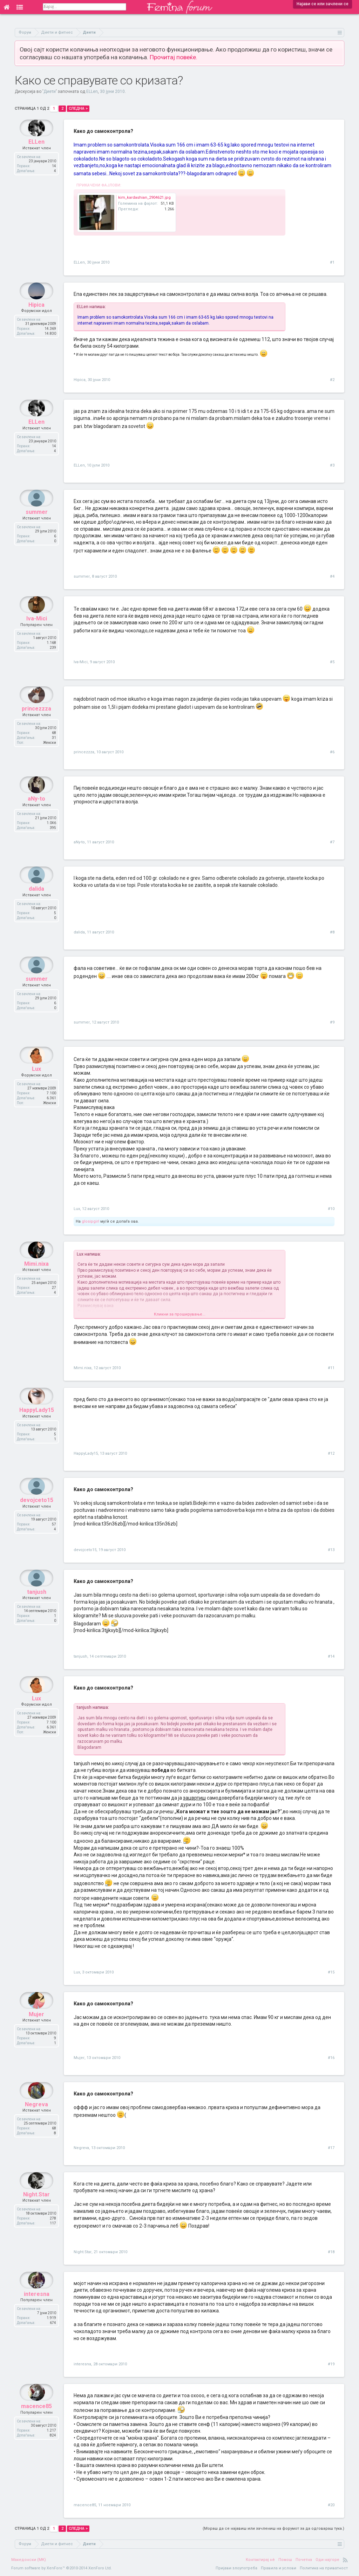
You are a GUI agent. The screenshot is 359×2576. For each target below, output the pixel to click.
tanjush (36, 1608)
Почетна (304, 2559)
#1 (332, 262)
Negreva (36, 2121)
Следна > (78, 108)
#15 (331, 1972)
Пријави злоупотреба (236, 2568)
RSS (345, 2559)
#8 (332, 932)
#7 (332, 842)
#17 (331, 2148)
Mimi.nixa (36, 1280)
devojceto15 (36, 1517)
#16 (331, 2057)
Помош (285, 2559)
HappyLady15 (36, 1426)
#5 (332, 662)
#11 (331, 1368)
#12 (331, 1453)
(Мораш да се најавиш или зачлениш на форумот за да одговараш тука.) (273, 2528)
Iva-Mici (36, 635)
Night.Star (36, 2211)
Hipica (36, 321)
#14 (331, 1656)
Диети (49, 91)
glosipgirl (90, 1221)
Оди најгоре (327, 2559)
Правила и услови (278, 2568)
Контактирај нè (260, 2559)
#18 (331, 2252)
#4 (332, 576)
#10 (331, 1209)
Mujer (36, 2031)
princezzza (36, 725)
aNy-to (36, 815)
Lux (36, 1085)
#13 (331, 1550)
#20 (331, 2505)
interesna (36, 2310)
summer (37, 528)
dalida (36, 905)
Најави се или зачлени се (322, 3)
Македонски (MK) (28, 2559)
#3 (332, 465)
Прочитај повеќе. (173, 57)
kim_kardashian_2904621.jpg (144, 197)
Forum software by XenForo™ (61, 2568)
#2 (332, 380)
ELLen (92, 91)
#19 (331, 2364)
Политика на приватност (324, 2568)
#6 (332, 752)
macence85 (36, 2423)
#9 (332, 1022)
